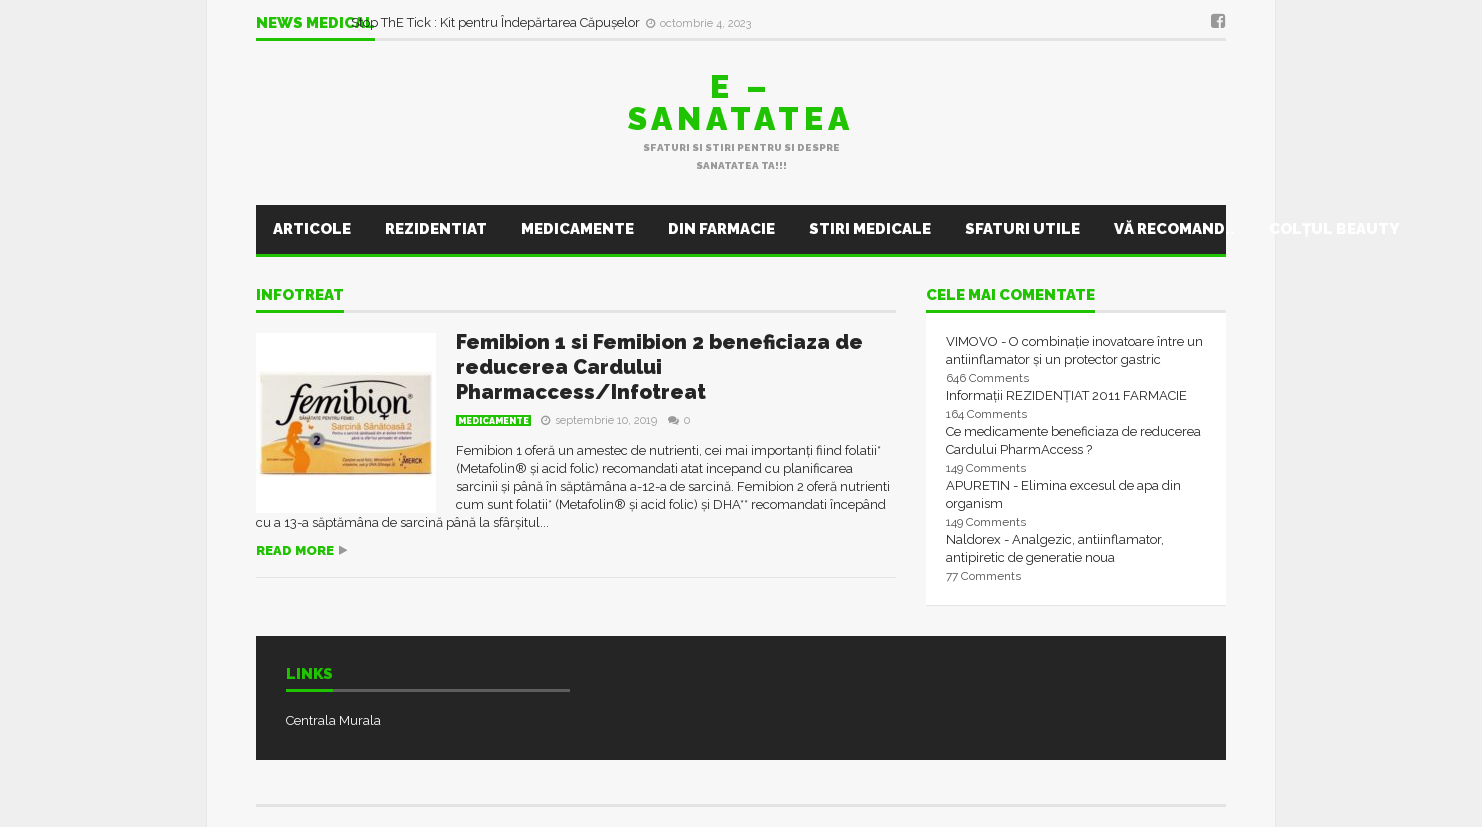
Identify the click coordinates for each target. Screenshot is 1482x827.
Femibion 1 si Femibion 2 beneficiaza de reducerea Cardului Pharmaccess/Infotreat (659, 367)
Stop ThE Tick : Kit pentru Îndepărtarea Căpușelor (497, 22)
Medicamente (577, 229)
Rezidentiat (436, 229)
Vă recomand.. (1174, 229)
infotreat (300, 296)
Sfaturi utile (1022, 229)
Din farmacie (721, 229)
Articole (312, 229)
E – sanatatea (741, 102)
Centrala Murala (333, 720)
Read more (295, 550)
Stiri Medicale (870, 229)
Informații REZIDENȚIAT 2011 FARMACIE (1066, 395)
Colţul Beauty (1334, 229)
